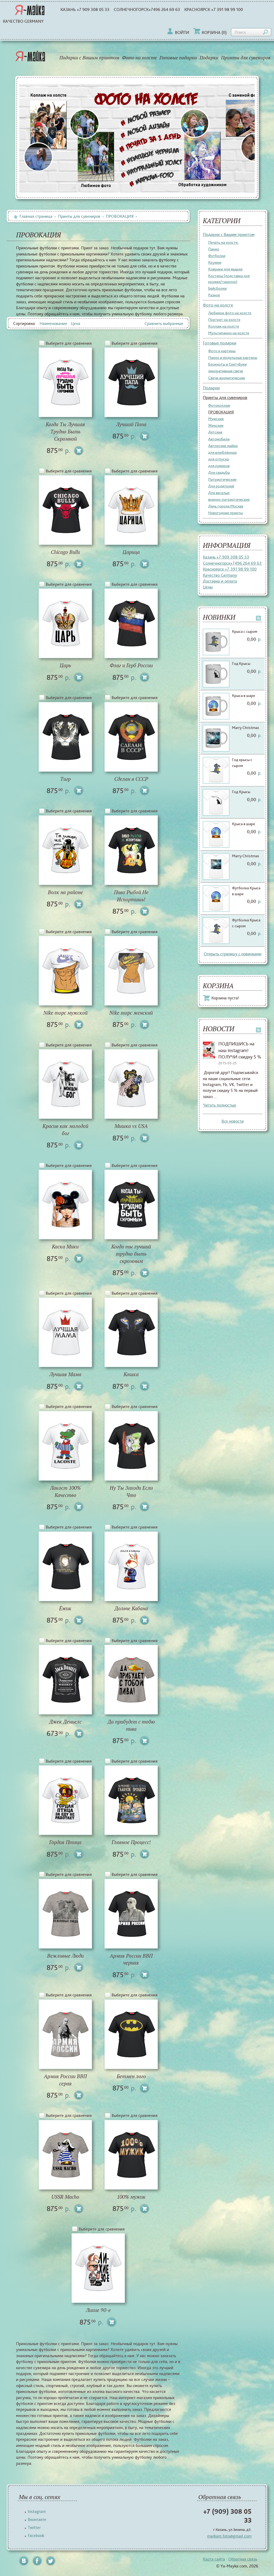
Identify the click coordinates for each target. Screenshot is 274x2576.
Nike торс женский (131, 1013)
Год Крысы (241, 663)
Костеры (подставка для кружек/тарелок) (229, 278)
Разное (214, 295)
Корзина (210, 32)
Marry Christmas (245, 727)
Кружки (214, 262)
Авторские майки (223, 445)
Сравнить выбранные (163, 323)
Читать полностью (219, 1105)
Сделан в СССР (131, 779)
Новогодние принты (225, 512)
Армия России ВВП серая (65, 2080)
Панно (213, 249)
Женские (215, 425)
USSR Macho (65, 2197)
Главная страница (32, 216)
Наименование (53, 323)
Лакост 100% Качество (65, 1492)
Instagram (37, 2511)
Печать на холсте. (223, 242)
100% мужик (131, 2197)
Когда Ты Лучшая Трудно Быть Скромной (65, 431)
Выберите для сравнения (69, 343)
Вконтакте (37, 2519)
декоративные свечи (225, 370)
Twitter (34, 2527)
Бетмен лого (131, 2076)
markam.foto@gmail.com (229, 2536)
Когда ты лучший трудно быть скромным (131, 1253)
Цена (75, 323)
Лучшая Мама (65, 1374)
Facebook (36, 2535)
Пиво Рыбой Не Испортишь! (131, 896)
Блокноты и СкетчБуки (227, 364)
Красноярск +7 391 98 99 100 (213, 9)
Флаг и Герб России (131, 665)
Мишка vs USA (131, 1126)
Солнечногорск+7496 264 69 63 (147, 9)
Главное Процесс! (131, 1842)
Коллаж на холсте (223, 326)
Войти (177, 32)
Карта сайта (214, 2559)
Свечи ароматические (226, 377)
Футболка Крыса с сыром (246, 923)
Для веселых (219, 492)
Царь (65, 665)
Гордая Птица (65, 1842)
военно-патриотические (229, 499)
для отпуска (218, 459)
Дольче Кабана (131, 1608)
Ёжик (65, 1608)
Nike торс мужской (65, 1013)
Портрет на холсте (224, 319)
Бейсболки (217, 288)
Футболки (216, 255)
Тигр (65, 779)
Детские (215, 432)
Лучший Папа (131, 424)
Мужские (216, 418)
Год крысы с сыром (242, 762)
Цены (208, 586)
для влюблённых (222, 452)
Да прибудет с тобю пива (131, 1725)
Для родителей (221, 486)
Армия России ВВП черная (131, 1959)
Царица (131, 552)
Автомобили (219, 439)
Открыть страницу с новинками (232, 953)
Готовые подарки (178, 58)
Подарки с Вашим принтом (89, 58)
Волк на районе (65, 892)
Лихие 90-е (98, 2310)
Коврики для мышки (225, 269)
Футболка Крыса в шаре (246, 891)
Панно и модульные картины (232, 357)
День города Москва (225, 506)
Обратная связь (242, 2559)
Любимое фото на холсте (229, 313)
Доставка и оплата (220, 581)
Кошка (131, 1374)
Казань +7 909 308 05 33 (84, 9)
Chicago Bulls (65, 552)
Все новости (233, 1121)
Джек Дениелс (65, 1721)
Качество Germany (23, 21)
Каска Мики (65, 1246)
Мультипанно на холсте (228, 333)
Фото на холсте (139, 58)
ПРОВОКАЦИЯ (221, 412)
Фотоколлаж (219, 405)
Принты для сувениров (246, 58)
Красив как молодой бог (65, 1130)
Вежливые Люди (65, 1956)
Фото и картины (221, 350)
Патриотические (222, 479)
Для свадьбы (219, 472)
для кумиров (219, 465)
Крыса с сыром (244, 631)
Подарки (209, 58)
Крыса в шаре (243, 695)
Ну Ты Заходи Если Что (131, 1492)
